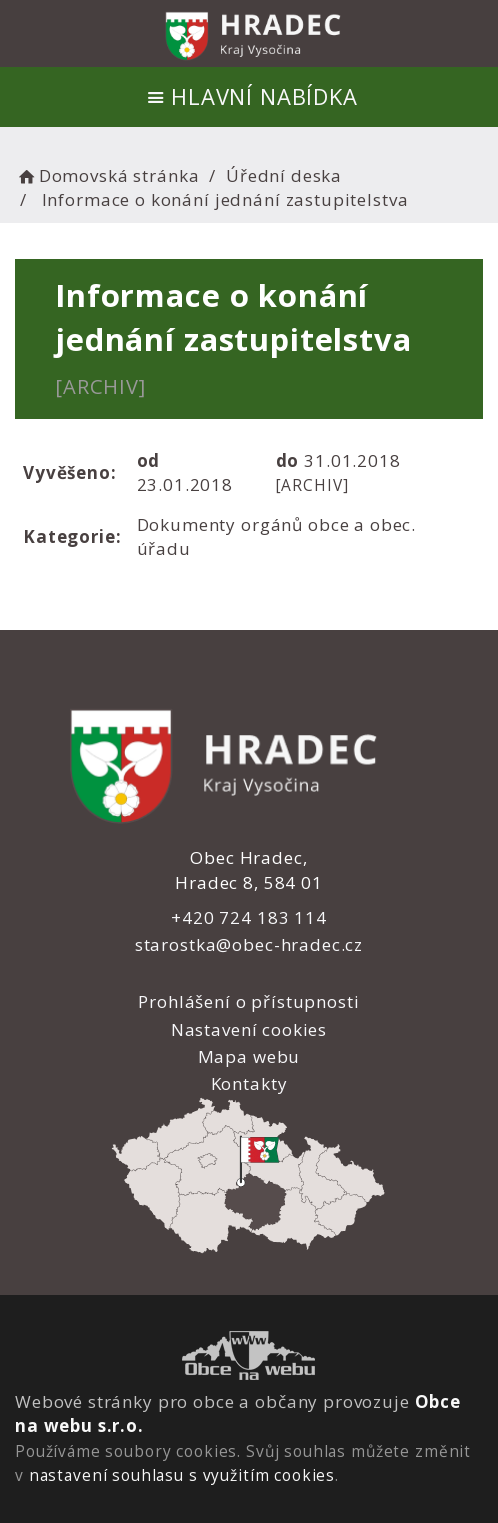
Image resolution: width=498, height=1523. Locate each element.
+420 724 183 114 (249, 917)
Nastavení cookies (249, 1029)
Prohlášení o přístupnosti (248, 1001)
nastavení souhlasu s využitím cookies (182, 1475)
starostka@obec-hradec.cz (249, 944)
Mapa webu (249, 1056)
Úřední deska (284, 175)
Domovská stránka (107, 175)
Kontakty (248, 1083)
